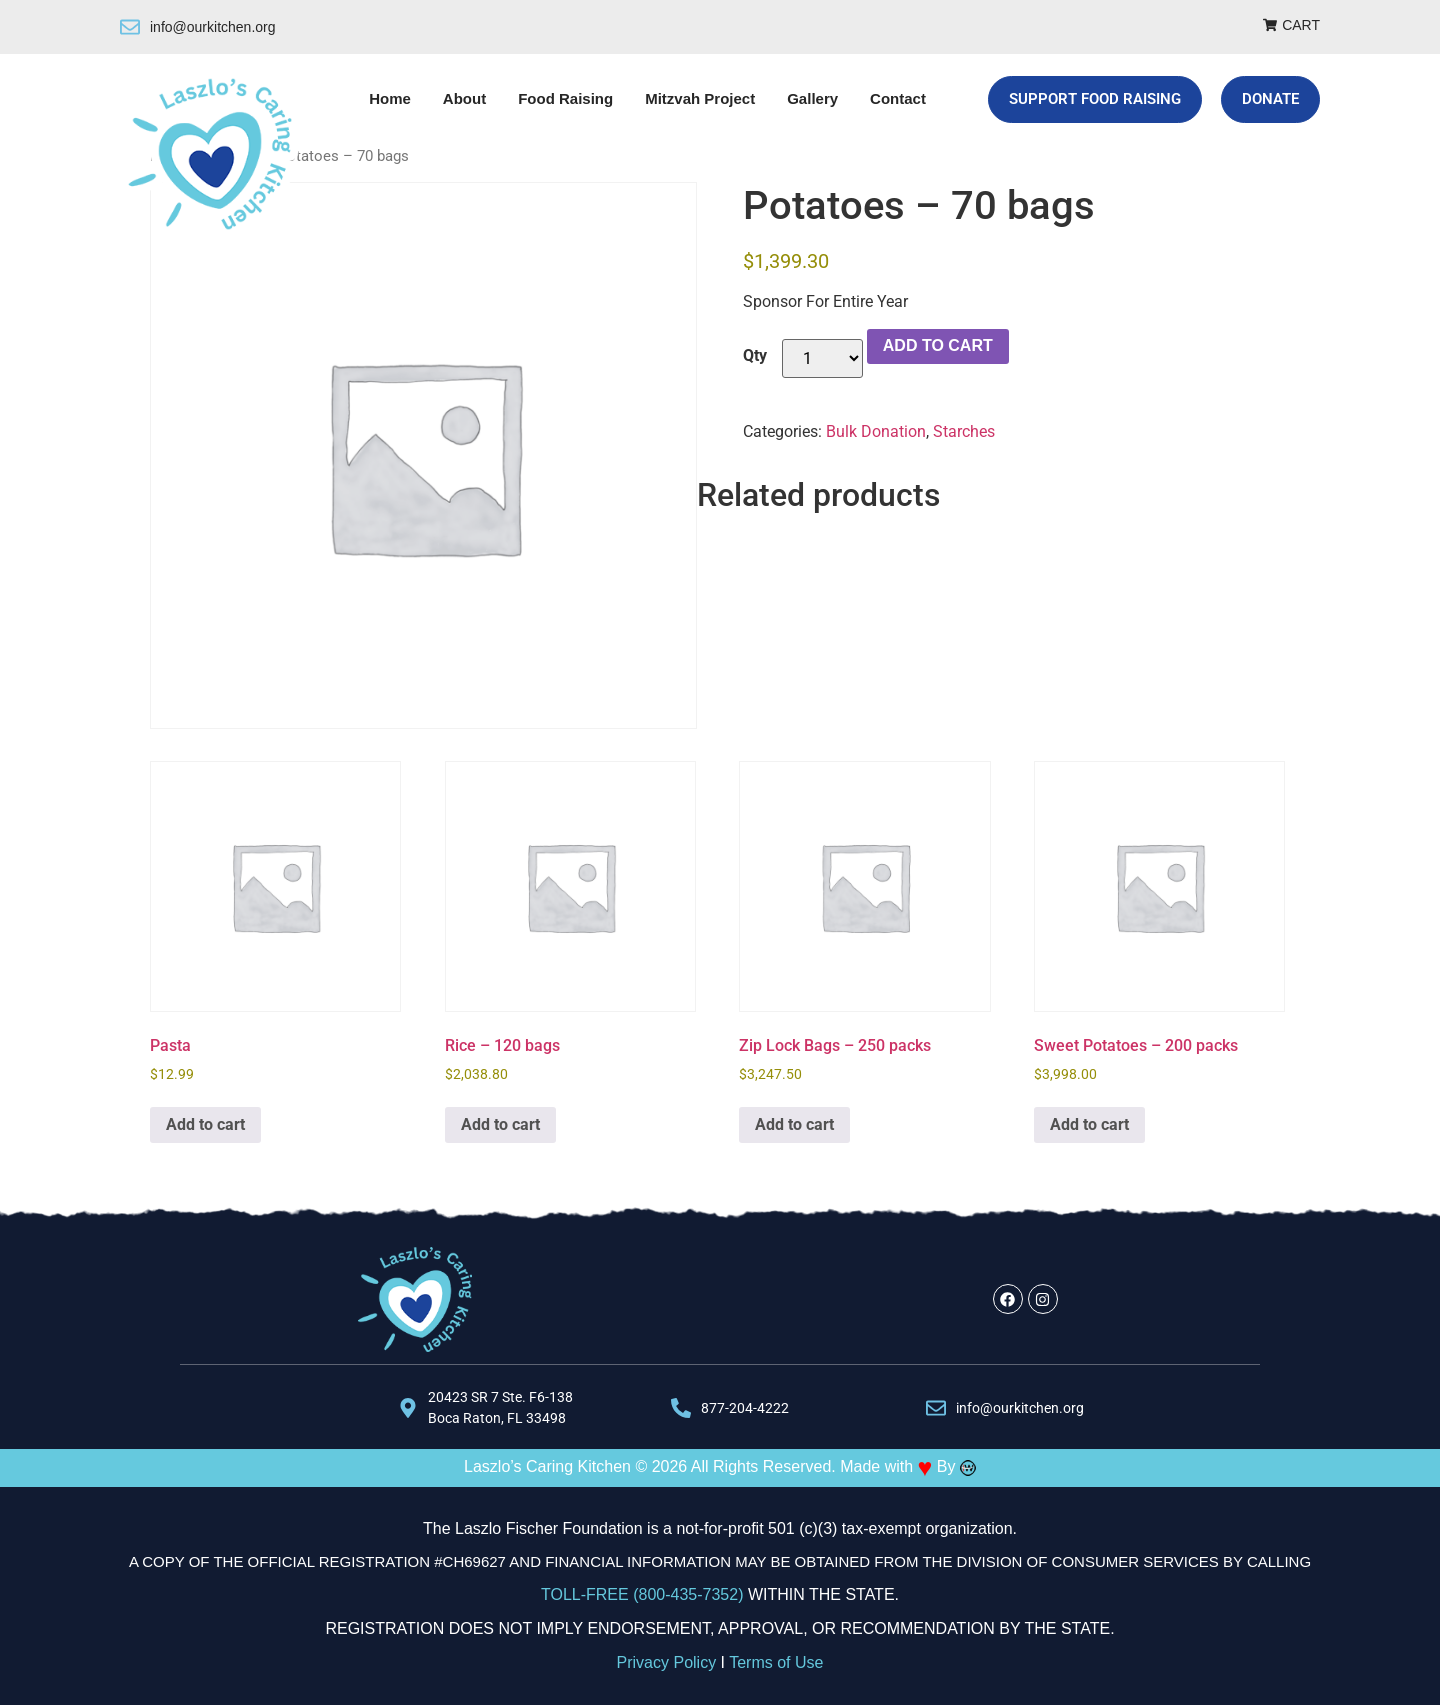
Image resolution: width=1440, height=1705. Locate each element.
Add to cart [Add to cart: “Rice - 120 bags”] (500, 1124)
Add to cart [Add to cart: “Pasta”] (205, 1124)
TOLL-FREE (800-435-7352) (642, 1594)
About (464, 98)
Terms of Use (776, 1662)
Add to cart (938, 345)
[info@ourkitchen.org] (130, 27)
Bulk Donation (876, 431)
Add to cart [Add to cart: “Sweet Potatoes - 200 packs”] (1089, 1124)
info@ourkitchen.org (213, 27)
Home (390, 98)
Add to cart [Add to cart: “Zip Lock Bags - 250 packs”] (794, 1124)
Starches (964, 431)
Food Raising (565, 98)
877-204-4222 (745, 1408)
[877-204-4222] (681, 1408)
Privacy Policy (667, 1662)
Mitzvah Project (700, 98)
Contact (898, 98)
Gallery (812, 98)
